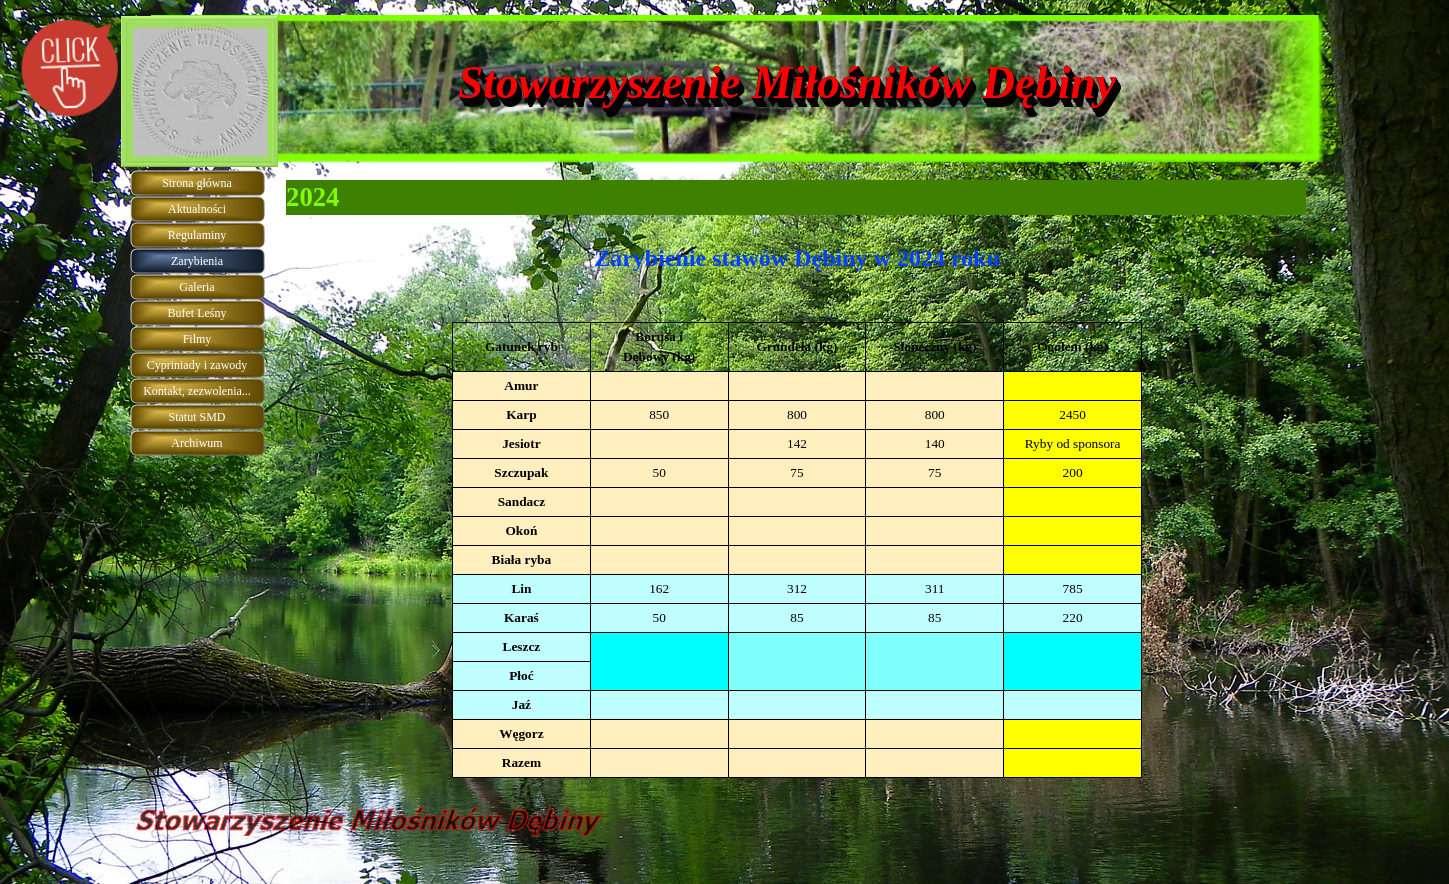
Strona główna (197, 183)
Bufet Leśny (197, 313)
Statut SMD (196, 417)
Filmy (197, 339)
